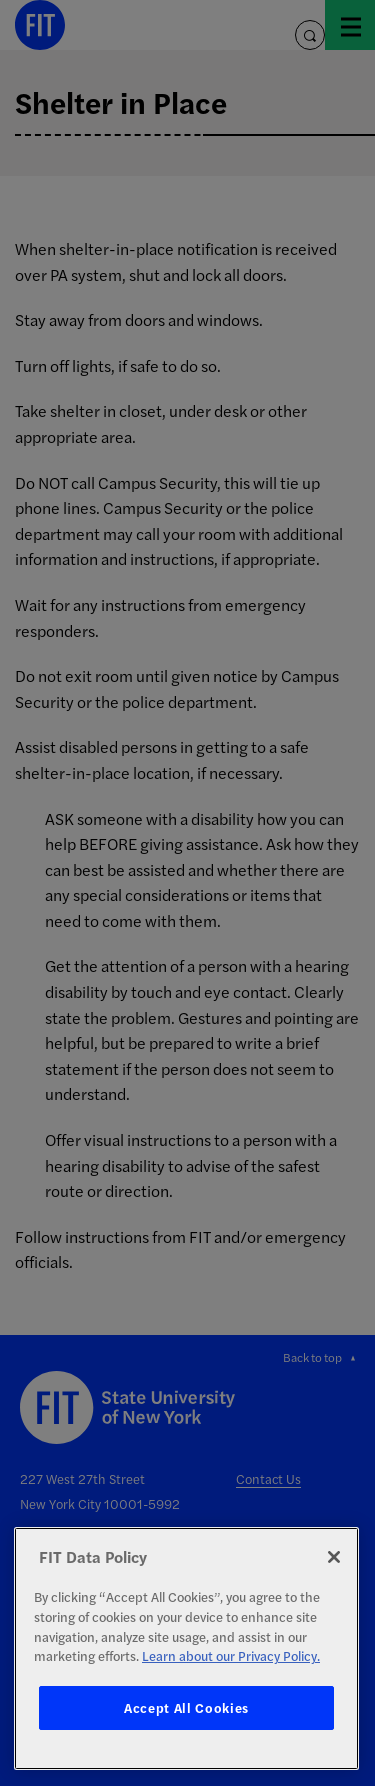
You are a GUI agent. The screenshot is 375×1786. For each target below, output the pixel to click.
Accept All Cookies (186, 1707)
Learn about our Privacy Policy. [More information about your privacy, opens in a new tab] (231, 1655)
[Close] (334, 1557)
